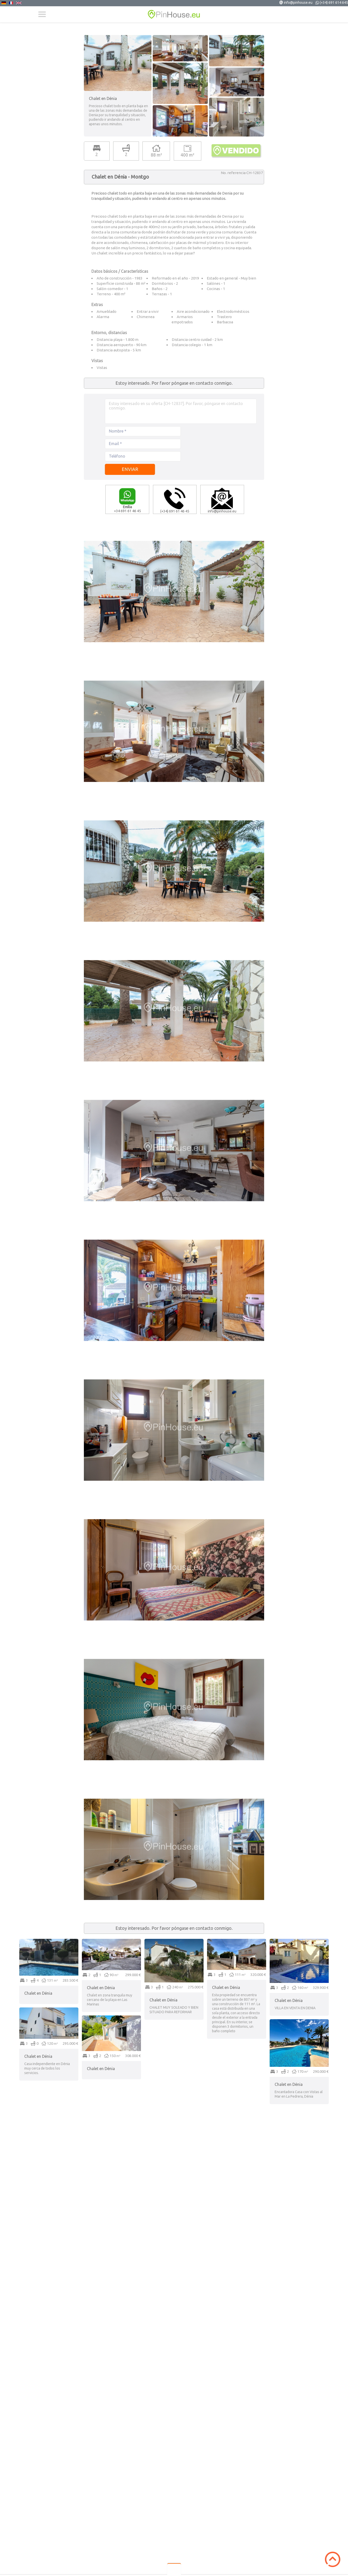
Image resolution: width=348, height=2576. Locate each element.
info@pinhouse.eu (298, 3)
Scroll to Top (332, 2559)
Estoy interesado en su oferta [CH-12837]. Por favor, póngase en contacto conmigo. (181, 411)
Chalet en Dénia (38, 1993)
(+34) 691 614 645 (334, 3)
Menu (42, 14)
